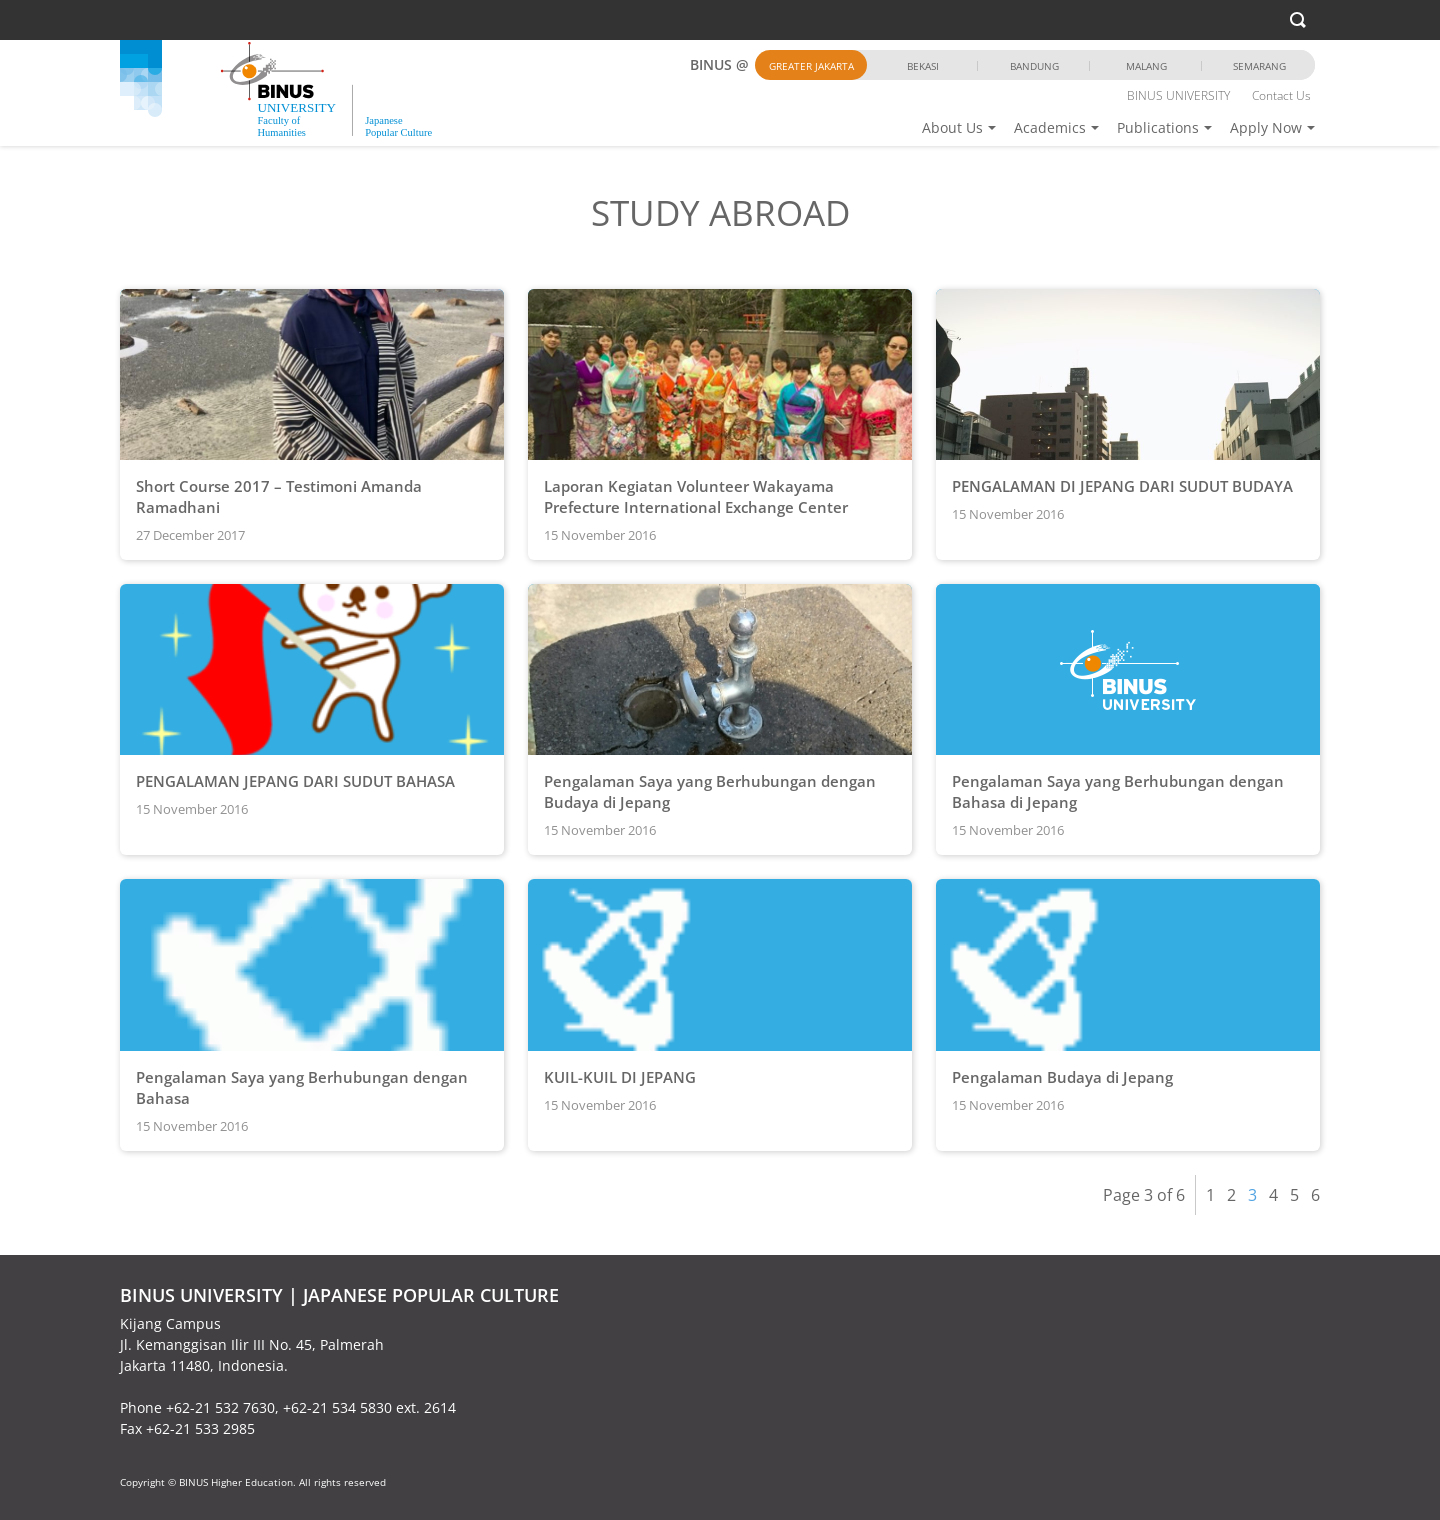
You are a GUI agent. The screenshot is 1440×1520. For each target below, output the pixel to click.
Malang (1146, 66)
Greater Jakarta (811, 66)
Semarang (1259, 66)
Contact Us (1281, 95)
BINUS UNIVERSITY (1178, 95)
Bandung (1034, 66)
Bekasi (923, 66)
